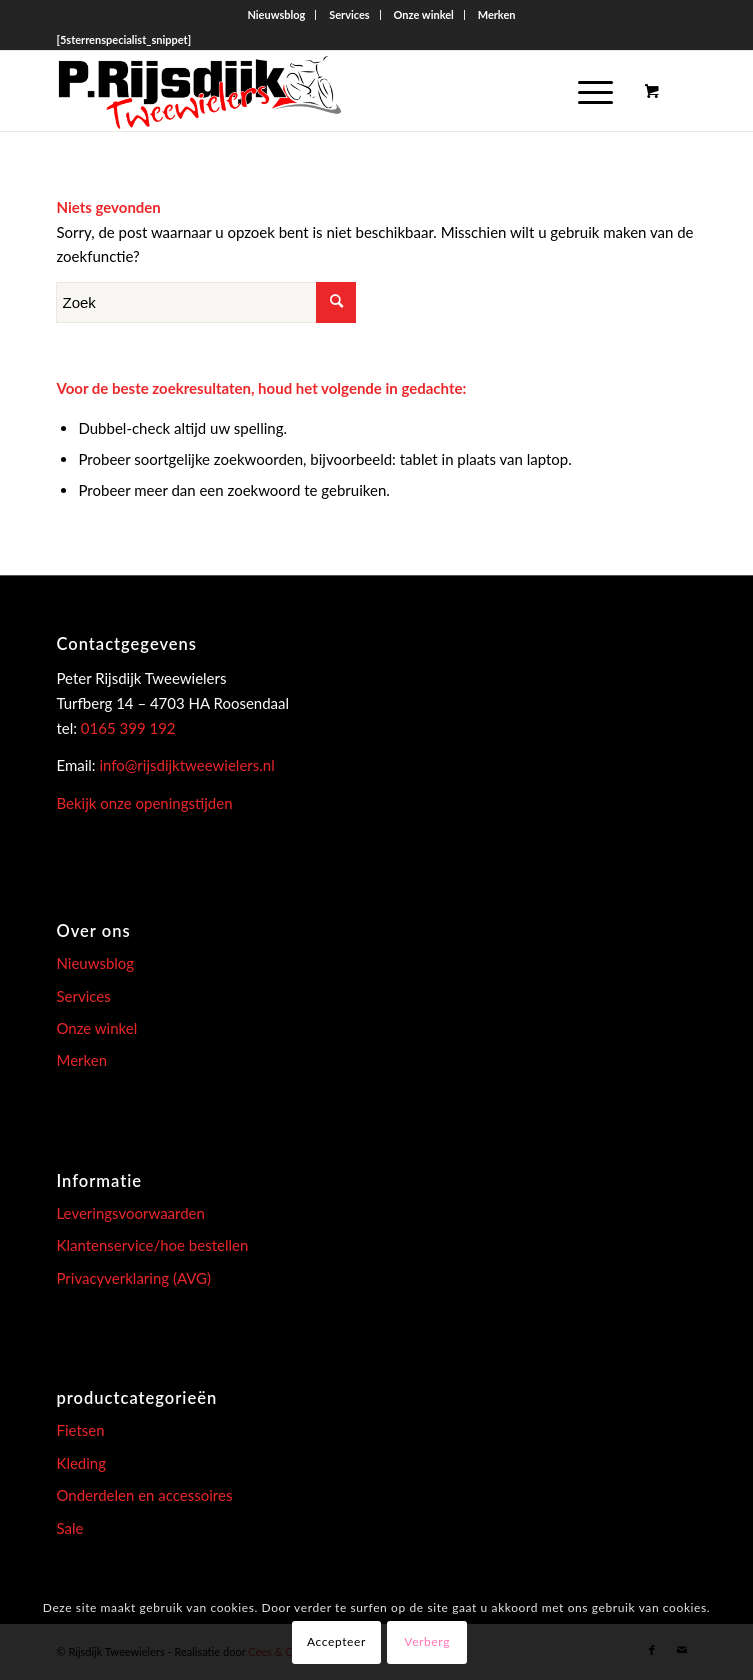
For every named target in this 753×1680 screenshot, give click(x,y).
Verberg (427, 1641)
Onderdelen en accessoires (144, 1495)
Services (349, 14)
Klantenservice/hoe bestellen (152, 1245)
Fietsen (80, 1430)
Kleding (81, 1463)
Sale (69, 1528)
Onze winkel (424, 14)
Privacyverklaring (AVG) (133, 1278)
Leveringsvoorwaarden (130, 1213)
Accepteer (336, 1641)
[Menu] (585, 91)
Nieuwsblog (276, 14)
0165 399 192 (126, 728)
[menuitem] (276, 15)
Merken (497, 14)
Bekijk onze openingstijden (144, 803)
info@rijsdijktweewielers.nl (186, 765)
